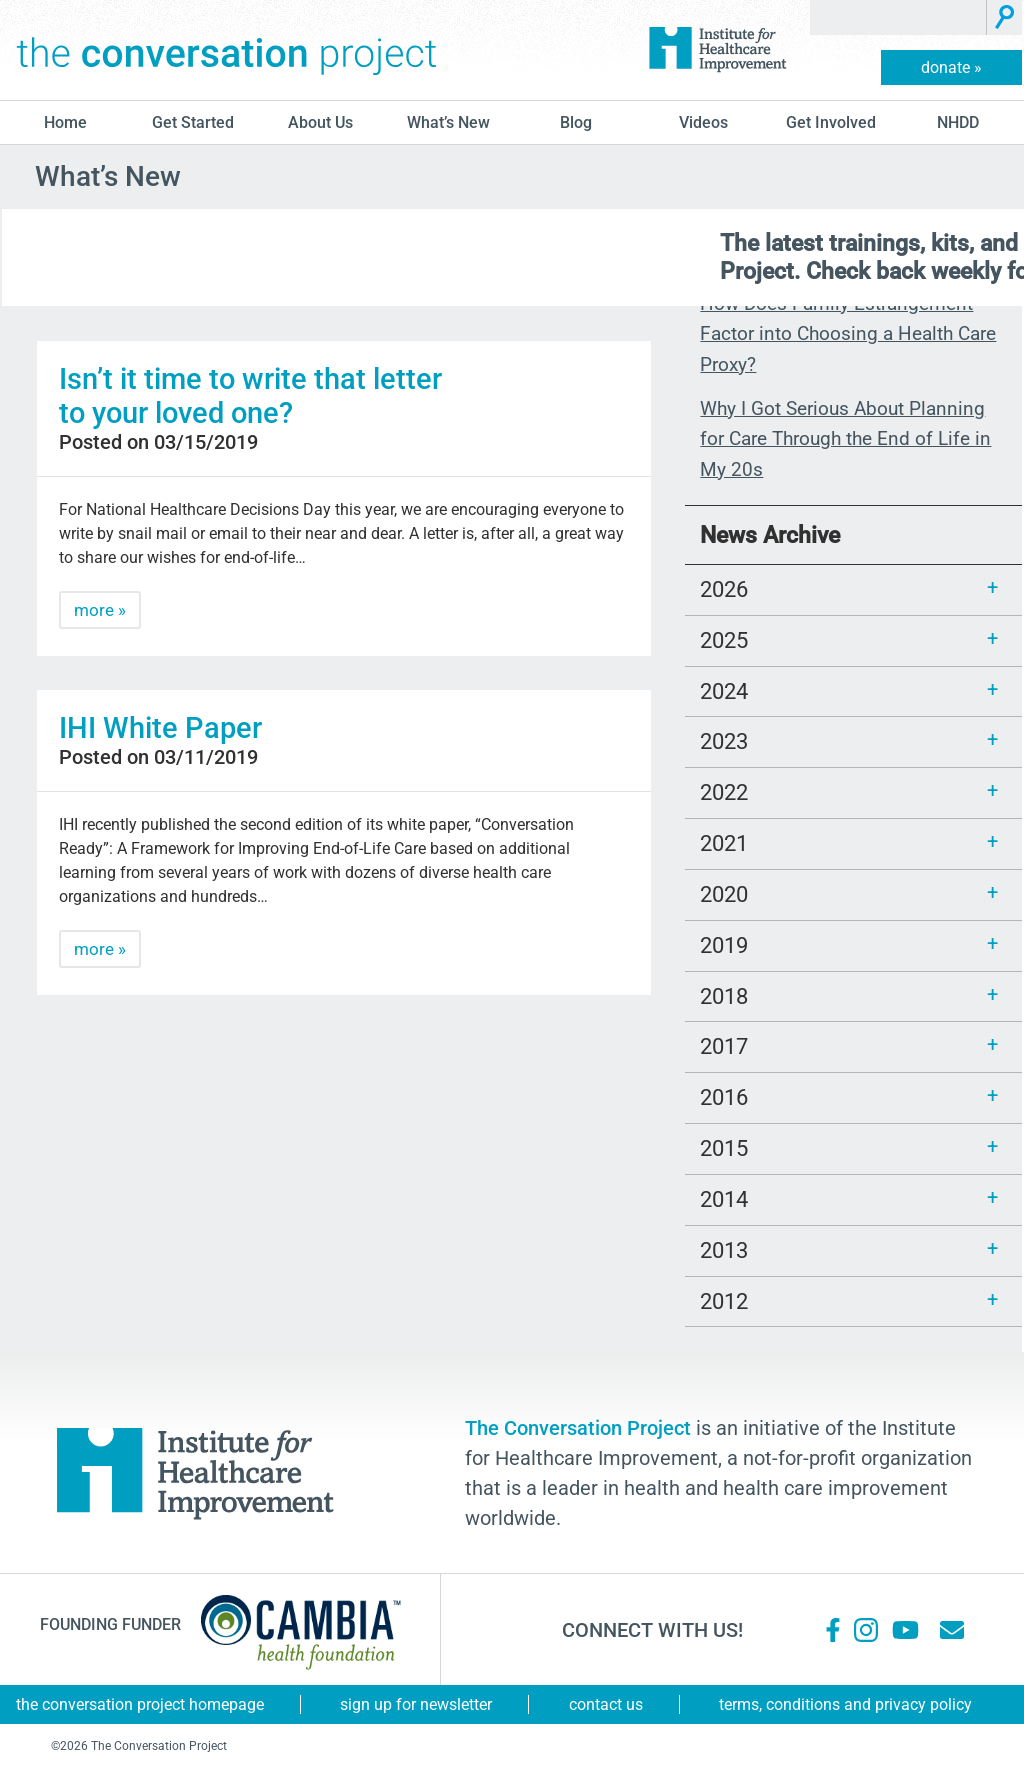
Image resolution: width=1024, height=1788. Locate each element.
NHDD (958, 122)
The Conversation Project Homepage (140, 1704)
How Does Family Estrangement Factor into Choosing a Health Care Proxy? (848, 334)
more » (100, 610)
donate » (951, 67)
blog (576, 122)
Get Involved (831, 122)
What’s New (448, 122)
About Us (320, 122)
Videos (703, 122)
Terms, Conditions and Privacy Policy (845, 1704)
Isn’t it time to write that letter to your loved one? (250, 396)
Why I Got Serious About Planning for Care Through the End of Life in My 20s (845, 439)
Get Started (193, 122)
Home (65, 122)
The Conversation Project (227, 50)
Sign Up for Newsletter (416, 1704)
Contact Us (606, 1704)
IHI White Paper (160, 728)
